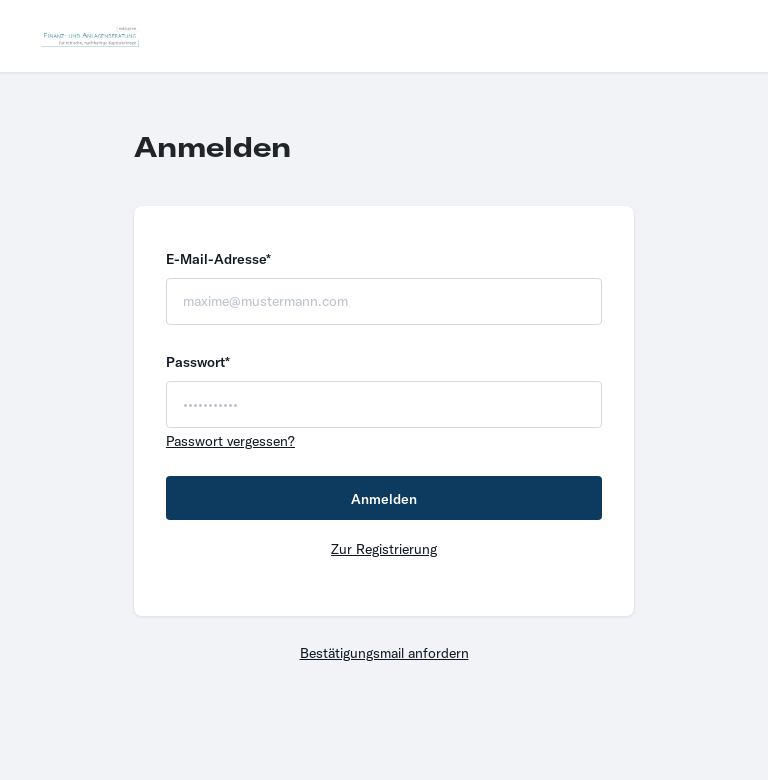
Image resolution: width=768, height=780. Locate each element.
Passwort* (198, 362)
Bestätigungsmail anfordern (384, 653)
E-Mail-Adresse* (218, 259)
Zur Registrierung (384, 549)
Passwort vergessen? (230, 441)
